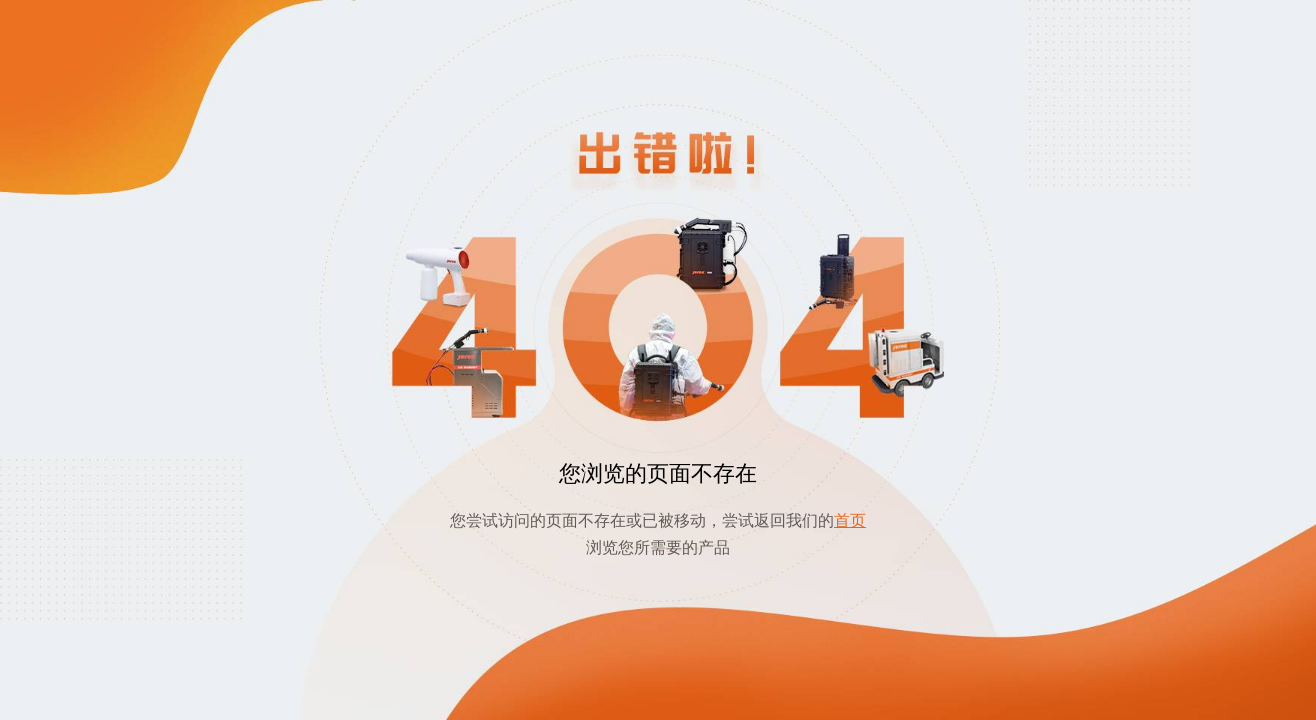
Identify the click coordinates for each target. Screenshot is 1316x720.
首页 (850, 520)
